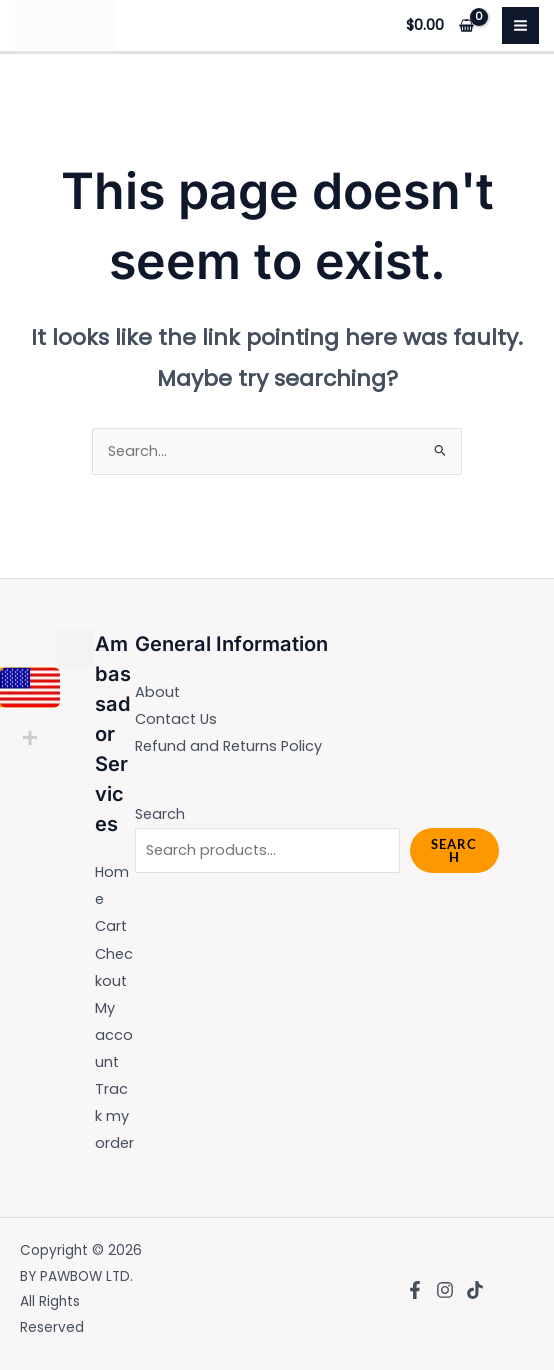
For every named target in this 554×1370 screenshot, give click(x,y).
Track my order (114, 1116)
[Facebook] (415, 1290)
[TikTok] (475, 1290)
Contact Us (176, 719)
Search (160, 814)
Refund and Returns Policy (228, 746)
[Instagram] (445, 1290)
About (157, 692)
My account (114, 1035)
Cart (111, 926)
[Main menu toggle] (520, 25)
